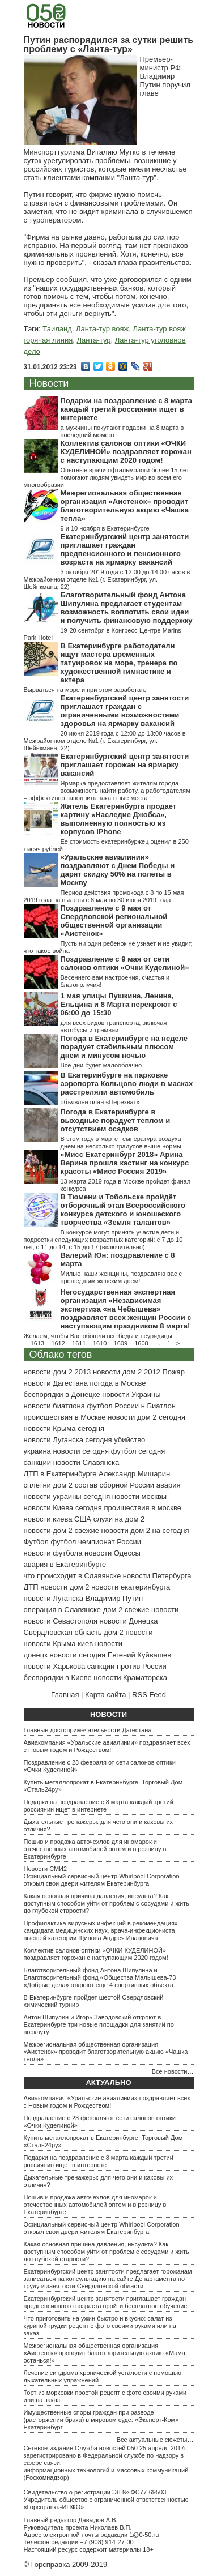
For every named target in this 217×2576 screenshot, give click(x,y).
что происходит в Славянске (72, 1575)
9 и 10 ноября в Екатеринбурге (105, 528)
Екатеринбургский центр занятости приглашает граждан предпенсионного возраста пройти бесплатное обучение (106, 2302)
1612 (58, 1343)
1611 (79, 1343)
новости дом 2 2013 (57, 1372)
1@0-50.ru (144, 2534)
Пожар (173, 1372)
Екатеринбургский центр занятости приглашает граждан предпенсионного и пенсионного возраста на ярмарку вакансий (125, 549)
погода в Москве (118, 1383)
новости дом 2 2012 (126, 1372)
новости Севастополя (60, 1621)
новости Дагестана (56, 1383)
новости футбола (53, 1553)
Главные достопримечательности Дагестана (88, 1730)
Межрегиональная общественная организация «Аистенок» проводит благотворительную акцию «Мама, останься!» (106, 2353)
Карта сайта (105, 1694)
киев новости (100, 1643)
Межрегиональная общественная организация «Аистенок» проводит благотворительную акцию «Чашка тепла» (125, 506)
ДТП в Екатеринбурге (60, 1473)
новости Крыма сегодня (64, 1428)
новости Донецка (129, 1621)
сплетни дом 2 (48, 1485)
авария (168, 1485)
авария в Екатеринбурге (65, 1564)
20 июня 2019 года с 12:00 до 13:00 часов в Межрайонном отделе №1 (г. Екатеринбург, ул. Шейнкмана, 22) (105, 740)
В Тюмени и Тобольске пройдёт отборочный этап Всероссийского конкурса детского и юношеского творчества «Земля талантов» (123, 1210)
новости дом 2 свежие (61, 1530)
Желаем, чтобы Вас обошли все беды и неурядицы (98, 1335)
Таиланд (56, 328)
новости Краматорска (130, 1677)
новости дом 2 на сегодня (145, 1530)
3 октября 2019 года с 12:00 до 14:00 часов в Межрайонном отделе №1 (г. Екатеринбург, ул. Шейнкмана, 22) (107, 579)
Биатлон (161, 1406)
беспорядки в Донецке (62, 1394)
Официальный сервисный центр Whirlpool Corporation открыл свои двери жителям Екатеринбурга (102, 1880)
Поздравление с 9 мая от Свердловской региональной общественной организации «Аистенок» (114, 921)
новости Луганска (53, 1598)
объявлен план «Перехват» (100, 1102)
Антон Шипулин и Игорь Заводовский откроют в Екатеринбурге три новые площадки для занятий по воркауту (99, 2024)
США (82, 1519)
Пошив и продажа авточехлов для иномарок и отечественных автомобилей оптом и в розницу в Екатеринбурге (95, 1849)
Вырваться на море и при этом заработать (85, 689)
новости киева (48, 1519)
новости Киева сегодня (63, 1507)
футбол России (113, 1406)
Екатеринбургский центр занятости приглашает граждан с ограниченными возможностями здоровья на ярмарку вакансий (125, 711)
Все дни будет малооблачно (101, 1065)
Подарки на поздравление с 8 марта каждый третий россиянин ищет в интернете (126, 409)
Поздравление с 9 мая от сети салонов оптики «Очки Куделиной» (125, 963)
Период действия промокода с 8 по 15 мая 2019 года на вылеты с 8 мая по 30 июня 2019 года (104, 896)
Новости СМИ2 (45, 1868)
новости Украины (131, 1394)
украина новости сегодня (66, 1451)
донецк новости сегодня (65, 1655)
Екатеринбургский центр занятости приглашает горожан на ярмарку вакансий (125, 765)
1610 (100, 1343)
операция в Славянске (62, 1609)
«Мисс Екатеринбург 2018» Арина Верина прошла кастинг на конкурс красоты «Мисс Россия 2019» (125, 1163)
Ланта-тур (94, 340)
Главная (65, 1694)
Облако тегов (60, 1354)
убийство (129, 1440)
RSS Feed (149, 1694)
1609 (120, 1343)
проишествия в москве (142, 1507)
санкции (38, 1462)
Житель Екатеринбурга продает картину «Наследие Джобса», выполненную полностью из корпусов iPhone (119, 819)
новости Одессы (112, 1553)
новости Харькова (55, 1666)
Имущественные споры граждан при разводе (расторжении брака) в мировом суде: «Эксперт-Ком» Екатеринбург (101, 2419)
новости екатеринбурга (130, 1587)
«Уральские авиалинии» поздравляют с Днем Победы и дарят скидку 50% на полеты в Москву (118, 870)
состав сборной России (114, 1485)
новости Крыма (50, 1643)
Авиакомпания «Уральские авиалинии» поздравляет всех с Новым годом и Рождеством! (107, 1746)
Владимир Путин (114, 1598)
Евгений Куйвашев (139, 1655)
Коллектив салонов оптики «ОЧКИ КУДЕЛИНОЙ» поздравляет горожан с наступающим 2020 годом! (126, 451)
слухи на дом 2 (119, 1519)
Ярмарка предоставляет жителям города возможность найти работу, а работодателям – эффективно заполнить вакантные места (107, 790)
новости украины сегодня (67, 1496)
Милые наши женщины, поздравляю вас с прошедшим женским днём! (121, 1277)
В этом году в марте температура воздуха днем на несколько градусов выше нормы (121, 1142)
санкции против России (127, 1666)
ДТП (31, 1587)
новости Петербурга (157, 1575)
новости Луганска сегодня (68, 1440)
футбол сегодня (138, 1451)
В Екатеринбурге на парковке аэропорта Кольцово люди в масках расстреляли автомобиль (127, 1083)
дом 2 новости (128, 1632)
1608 (141, 1343)
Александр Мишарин (134, 1473)
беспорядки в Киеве (58, 1677)
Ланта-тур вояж (102, 328)
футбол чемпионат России (95, 1541)
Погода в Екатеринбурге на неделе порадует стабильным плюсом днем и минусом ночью (124, 1047)
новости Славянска (86, 1462)
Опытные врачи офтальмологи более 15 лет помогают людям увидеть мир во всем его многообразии (106, 477)
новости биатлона (54, 1406)
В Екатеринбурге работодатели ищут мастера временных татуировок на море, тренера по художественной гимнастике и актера (119, 663)
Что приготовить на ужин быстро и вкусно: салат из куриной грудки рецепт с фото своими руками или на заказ (100, 2325)
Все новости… (173, 2071)
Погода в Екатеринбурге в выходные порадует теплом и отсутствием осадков (116, 1120)
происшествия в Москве (65, 1417)
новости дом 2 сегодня (146, 1417)
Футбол (36, 1541)
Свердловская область (63, 1632)
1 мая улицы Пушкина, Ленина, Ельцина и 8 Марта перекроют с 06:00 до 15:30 (119, 1004)
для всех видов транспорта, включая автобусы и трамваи (114, 1026)
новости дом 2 (64, 1587)
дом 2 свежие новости (140, 1609)
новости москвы (139, 1496)
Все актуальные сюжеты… (155, 2439)
